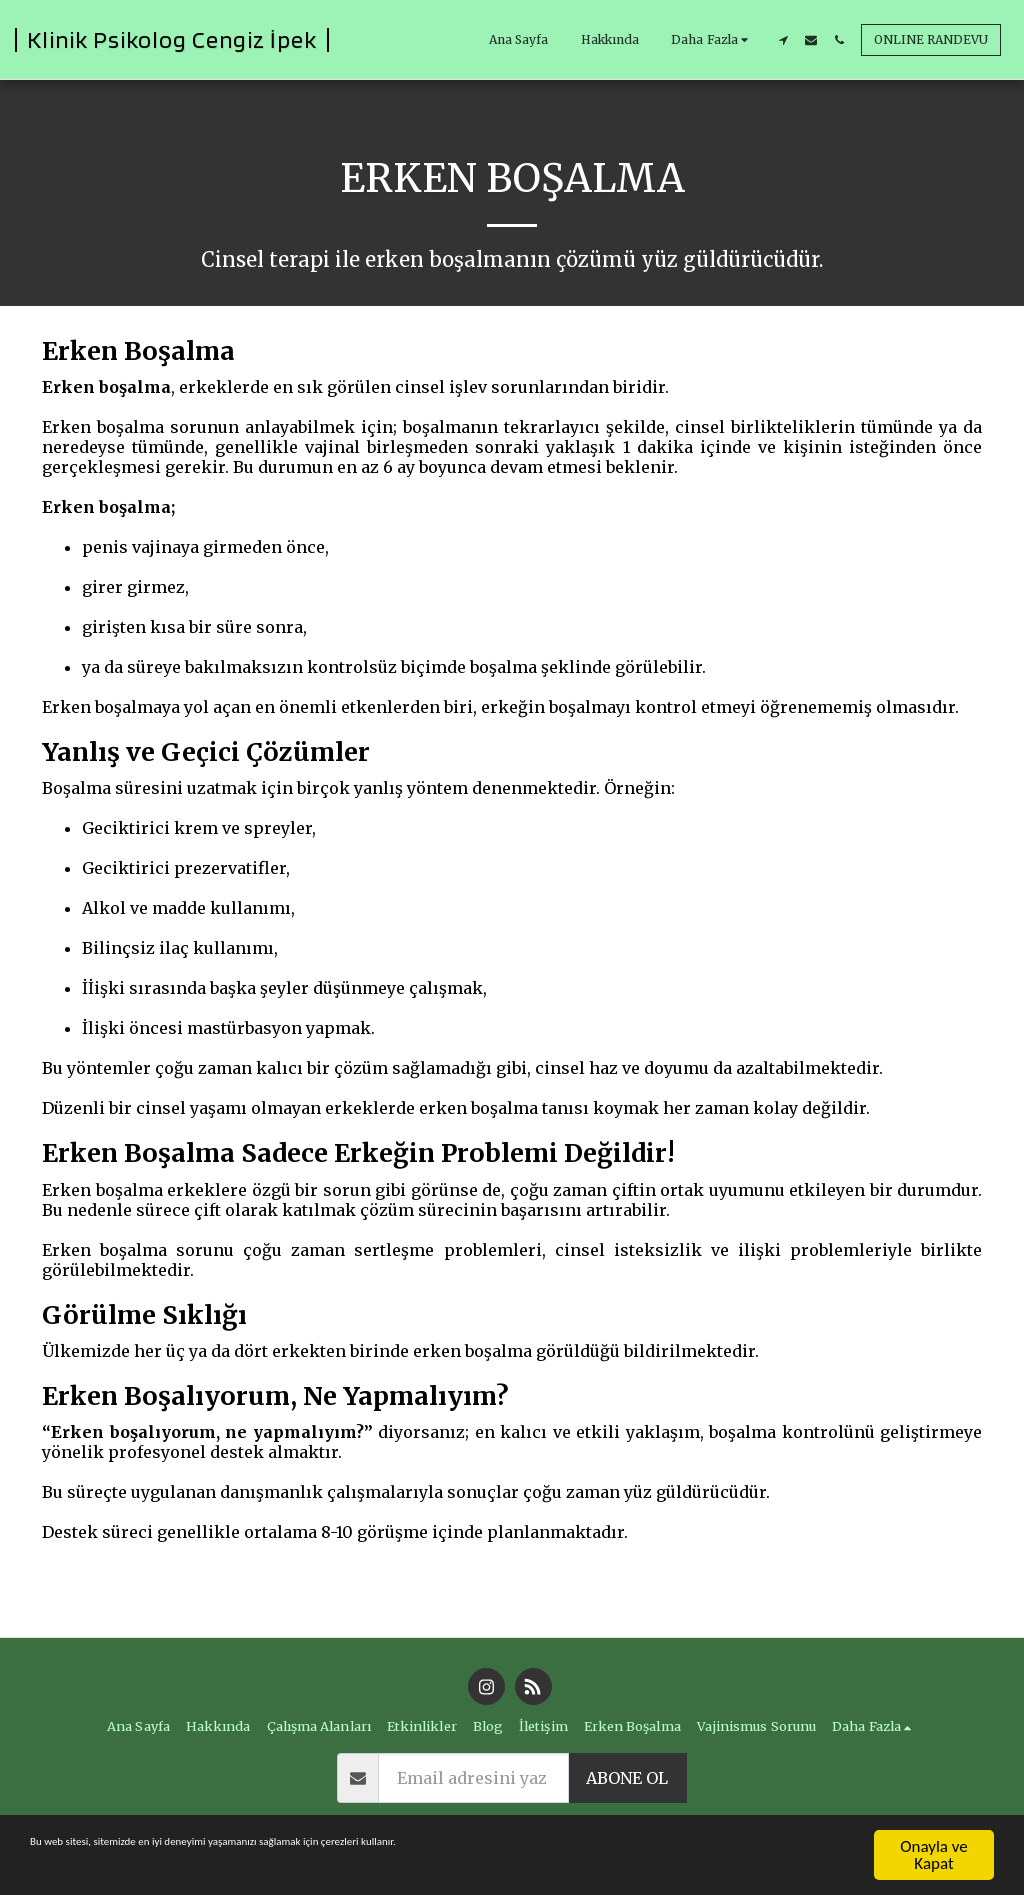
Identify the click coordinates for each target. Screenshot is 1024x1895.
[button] (783, 40)
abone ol (627, 1778)
